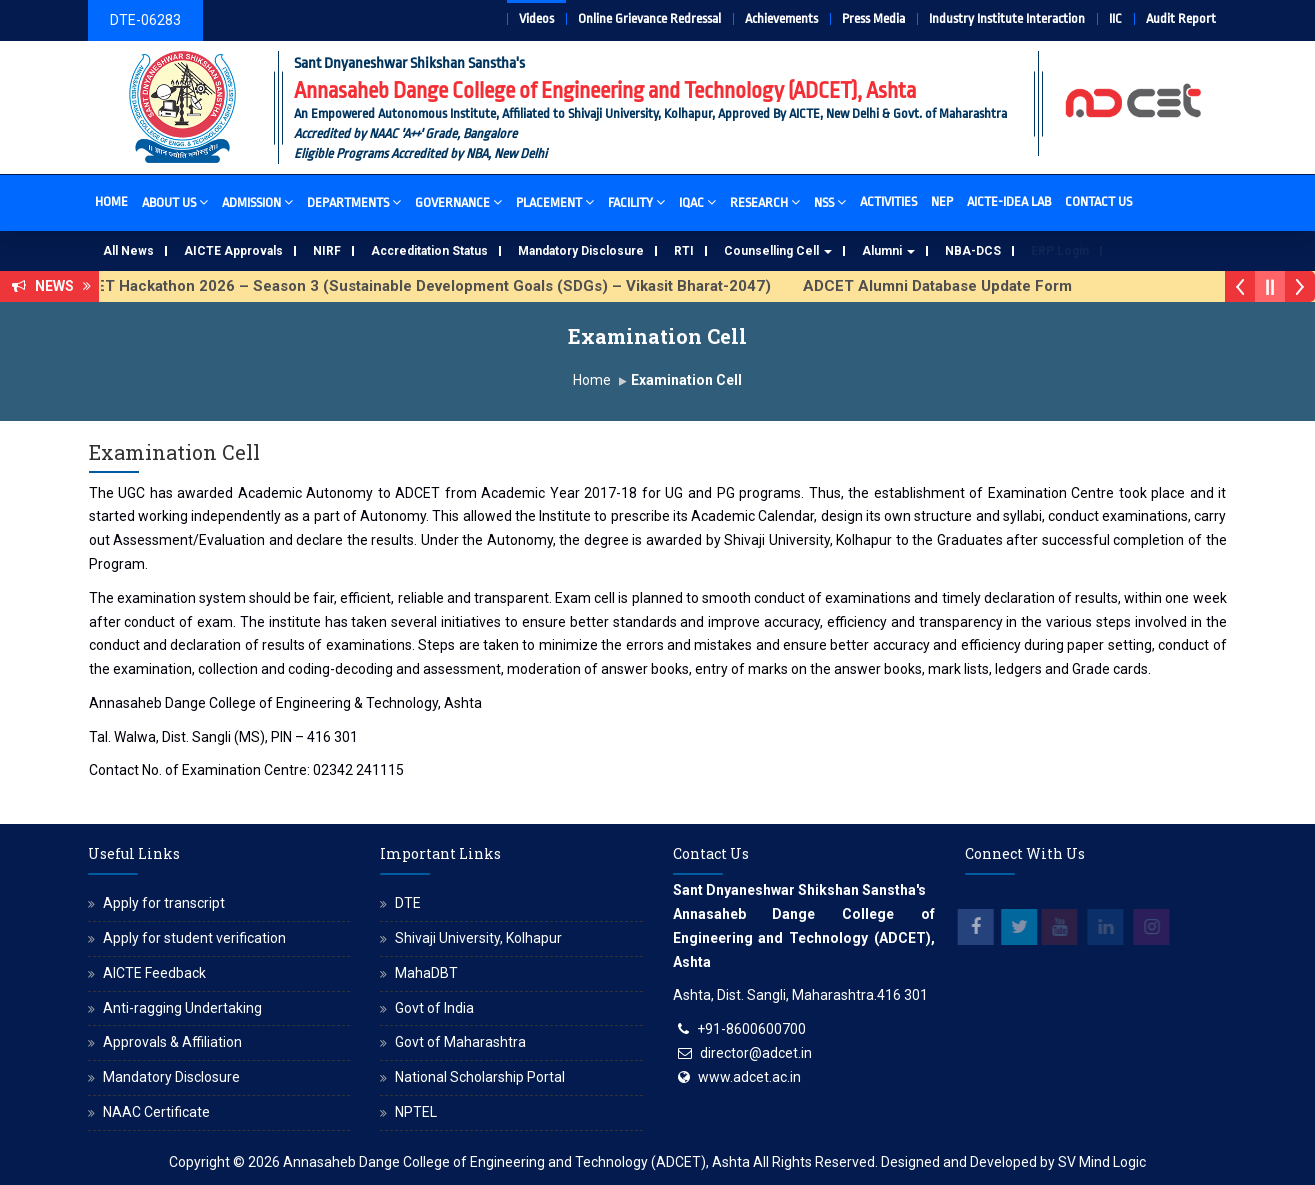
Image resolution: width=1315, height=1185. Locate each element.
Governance (458, 201)
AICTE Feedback (154, 973)
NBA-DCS (973, 251)
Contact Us (1098, 201)
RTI (684, 251)
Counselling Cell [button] (778, 251)
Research (765, 201)
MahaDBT (426, 973)
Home (111, 201)
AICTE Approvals (233, 251)
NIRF (327, 251)
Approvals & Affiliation (172, 1042)
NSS (830, 201)
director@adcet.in (756, 1053)
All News (128, 251)
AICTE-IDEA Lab (1009, 201)
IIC (1115, 18)
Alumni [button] (888, 251)
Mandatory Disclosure (581, 251)
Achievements (781, 18)
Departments (354, 201)
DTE (408, 903)
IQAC (697, 201)
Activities (888, 201)
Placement (555, 201)
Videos (536, 18)
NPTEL (416, 1112)
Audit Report (1181, 18)
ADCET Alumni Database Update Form (949, 286)
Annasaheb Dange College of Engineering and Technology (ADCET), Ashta (516, 1162)
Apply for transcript (164, 903)
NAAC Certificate (156, 1112)
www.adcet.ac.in (749, 1077)
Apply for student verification (194, 938)
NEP (942, 201)
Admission (257, 201)
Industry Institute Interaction (1007, 18)
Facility (636, 201)
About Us (175, 201)
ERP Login (1060, 251)
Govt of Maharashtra (460, 1042)
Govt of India (434, 1008)
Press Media (873, 18)
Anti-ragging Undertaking (182, 1008)
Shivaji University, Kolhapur (478, 938)
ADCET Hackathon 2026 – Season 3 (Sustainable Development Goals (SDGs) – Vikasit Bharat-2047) (429, 286)
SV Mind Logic (1102, 1162)
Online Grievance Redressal (649, 18)
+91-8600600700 (751, 1029)
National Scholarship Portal (480, 1077)
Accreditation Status (429, 251)
